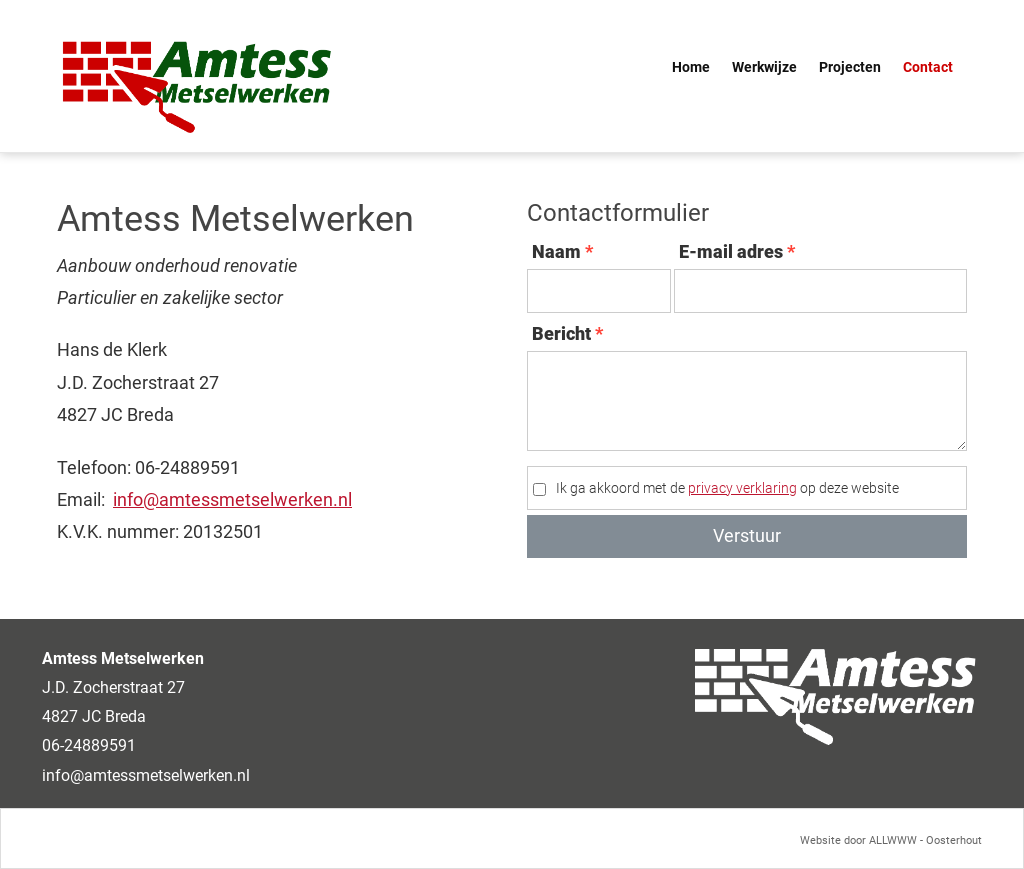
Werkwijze (764, 67)
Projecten (850, 67)
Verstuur (747, 535)
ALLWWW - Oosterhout (925, 840)
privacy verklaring (742, 488)
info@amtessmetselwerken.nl (232, 499)
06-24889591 (89, 745)
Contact (928, 67)
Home (691, 67)
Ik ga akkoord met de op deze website (727, 488)
